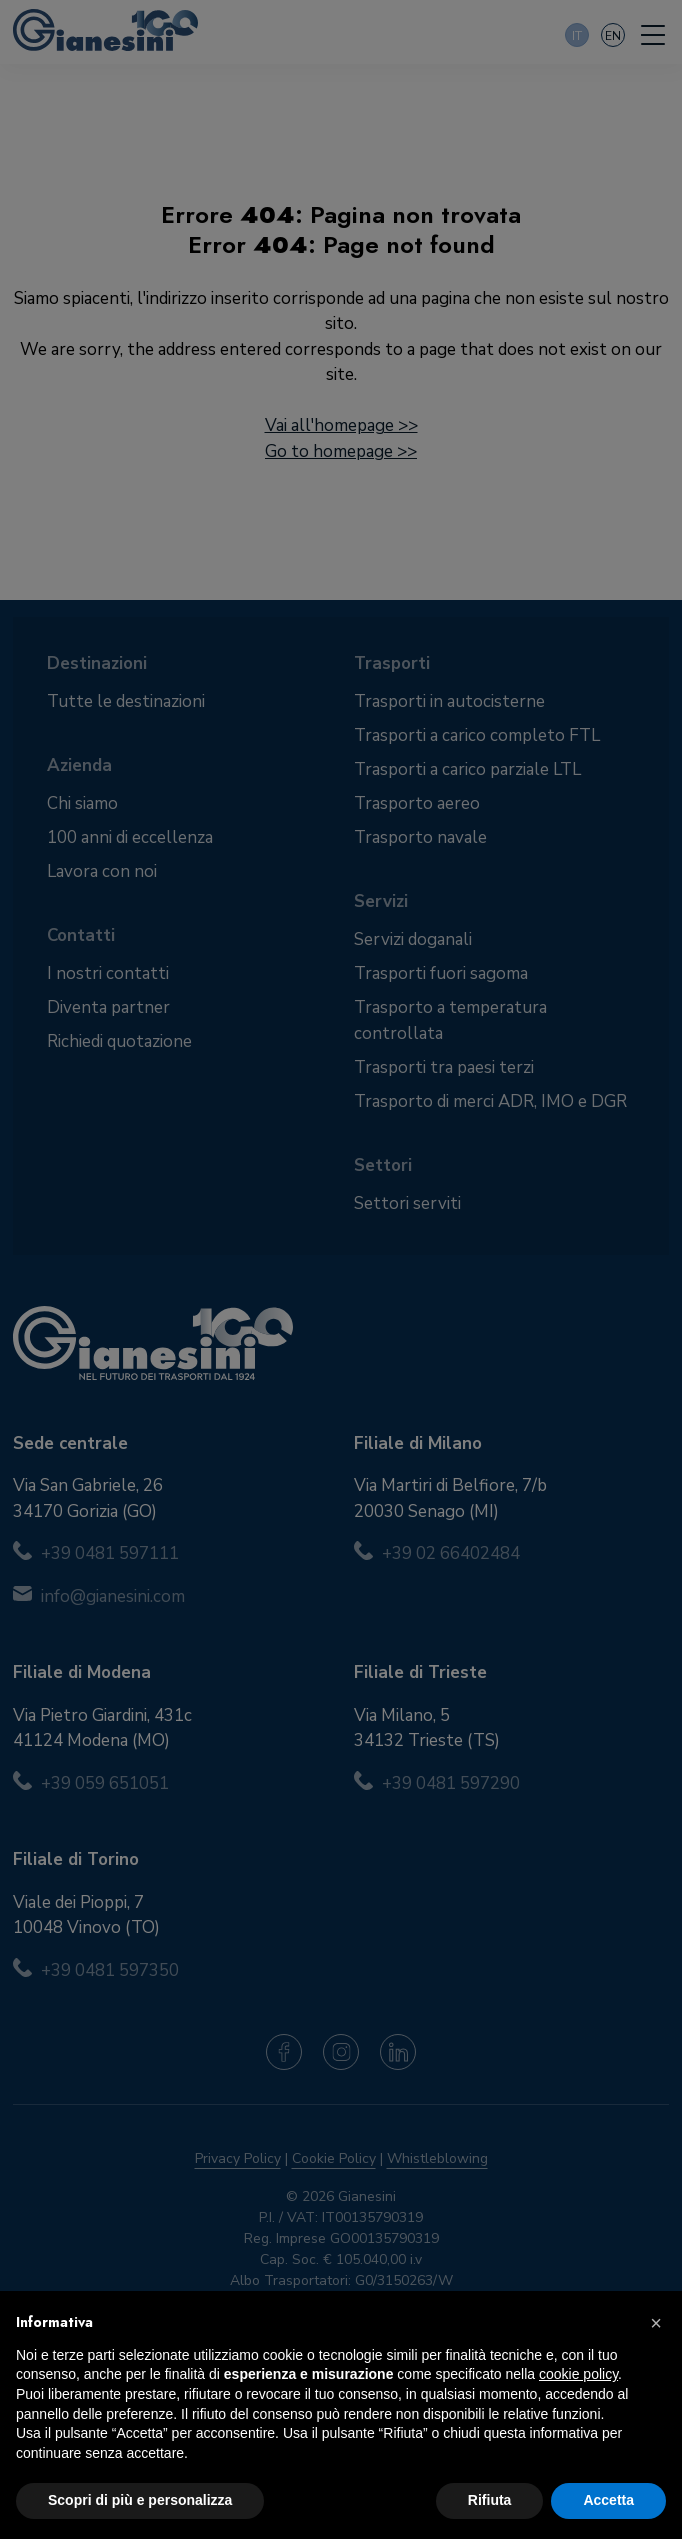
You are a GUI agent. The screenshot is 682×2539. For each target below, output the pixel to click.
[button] (656, 2323)
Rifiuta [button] (490, 2500)
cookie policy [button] (578, 2374)
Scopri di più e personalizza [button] (140, 2500)
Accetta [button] (608, 2500)
